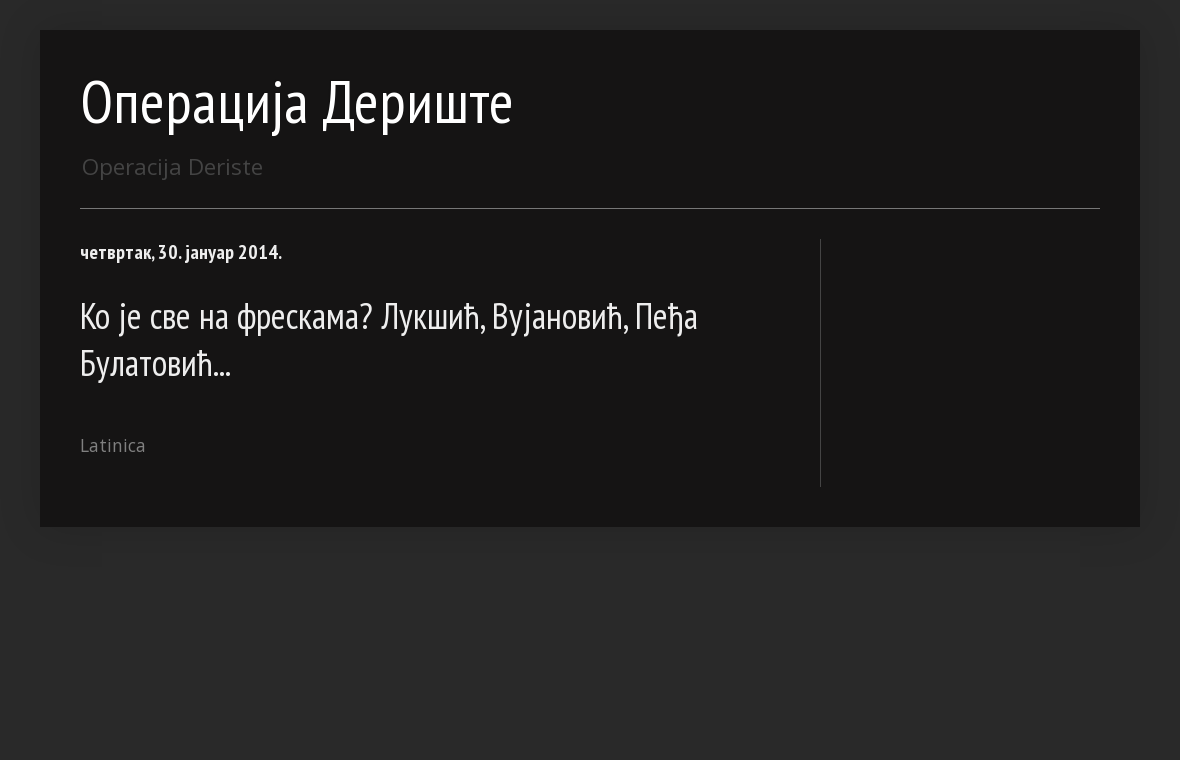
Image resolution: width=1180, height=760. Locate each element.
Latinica (113, 445)
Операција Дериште (297, 101)
